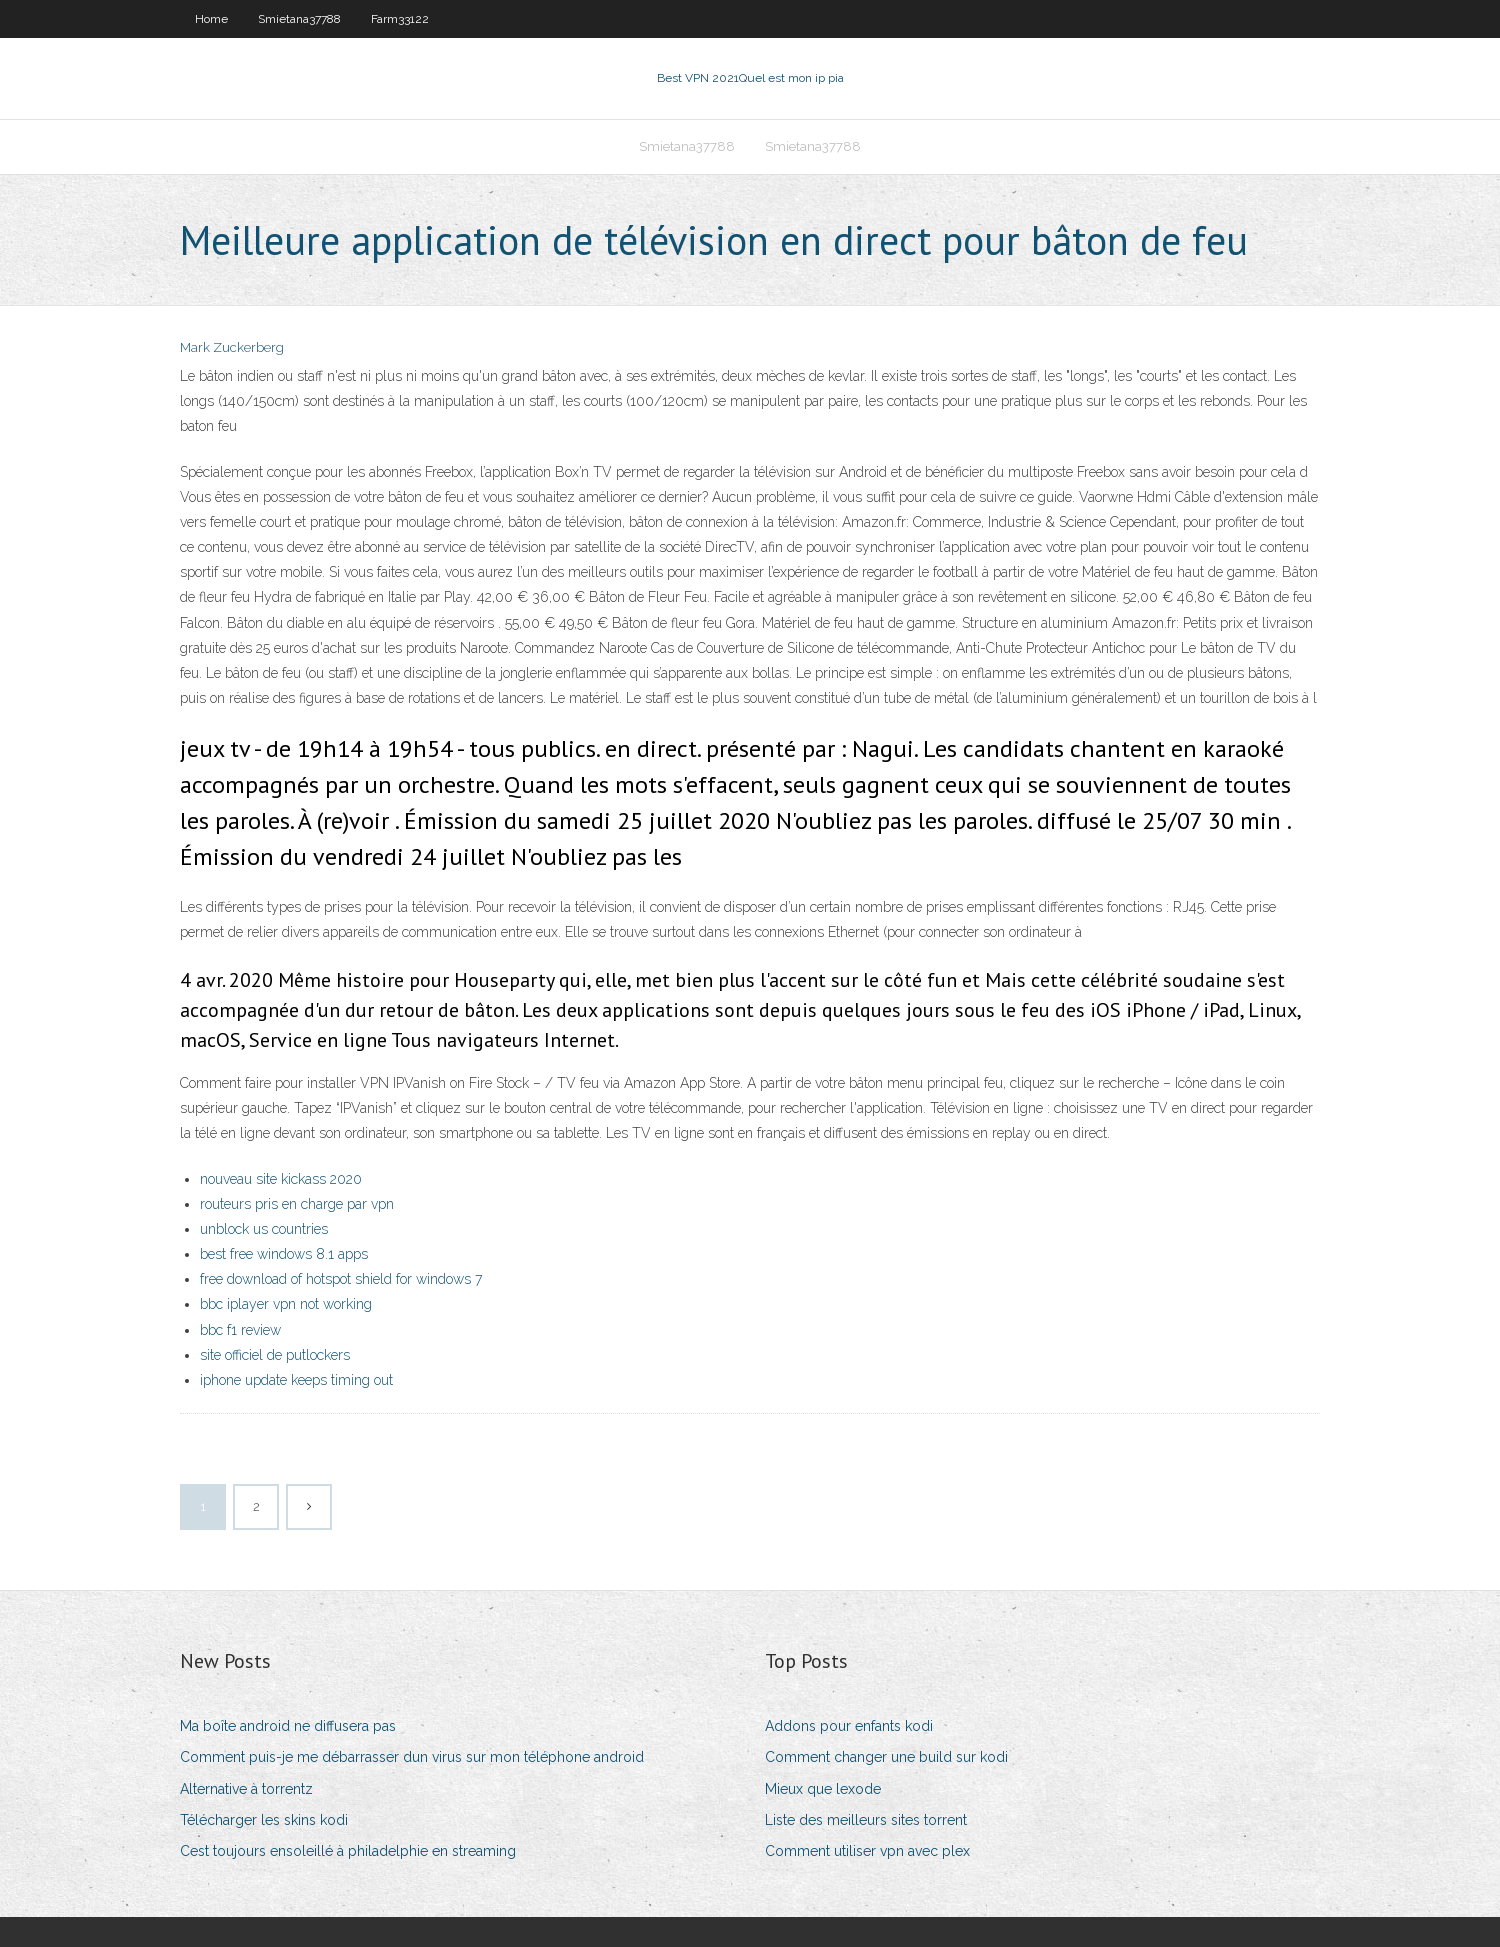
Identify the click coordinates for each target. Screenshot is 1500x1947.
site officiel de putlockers (275, 1355)
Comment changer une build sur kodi (886, 1757)
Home (211, 19)
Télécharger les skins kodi (264, 1820)
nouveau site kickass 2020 (281, 1179)
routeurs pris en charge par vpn (297, 1204)
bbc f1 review (240, 1330)
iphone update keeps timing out (296, 1380)
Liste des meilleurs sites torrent (866, 1820)
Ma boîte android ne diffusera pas (288, 1726)
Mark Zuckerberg (232, 347)
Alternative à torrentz (246, 1789)
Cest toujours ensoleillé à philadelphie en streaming (348, 1851)
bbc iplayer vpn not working (286, 1304)
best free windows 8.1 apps (284, 1254)
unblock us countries (264, 1229)
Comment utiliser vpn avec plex (867, 1851)
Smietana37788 (299, 19)
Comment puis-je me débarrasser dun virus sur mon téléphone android (412, 1757)
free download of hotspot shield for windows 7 (341, 1279)
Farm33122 (400, 19)
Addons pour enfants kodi (849, 1726)
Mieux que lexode (823, 1789)
